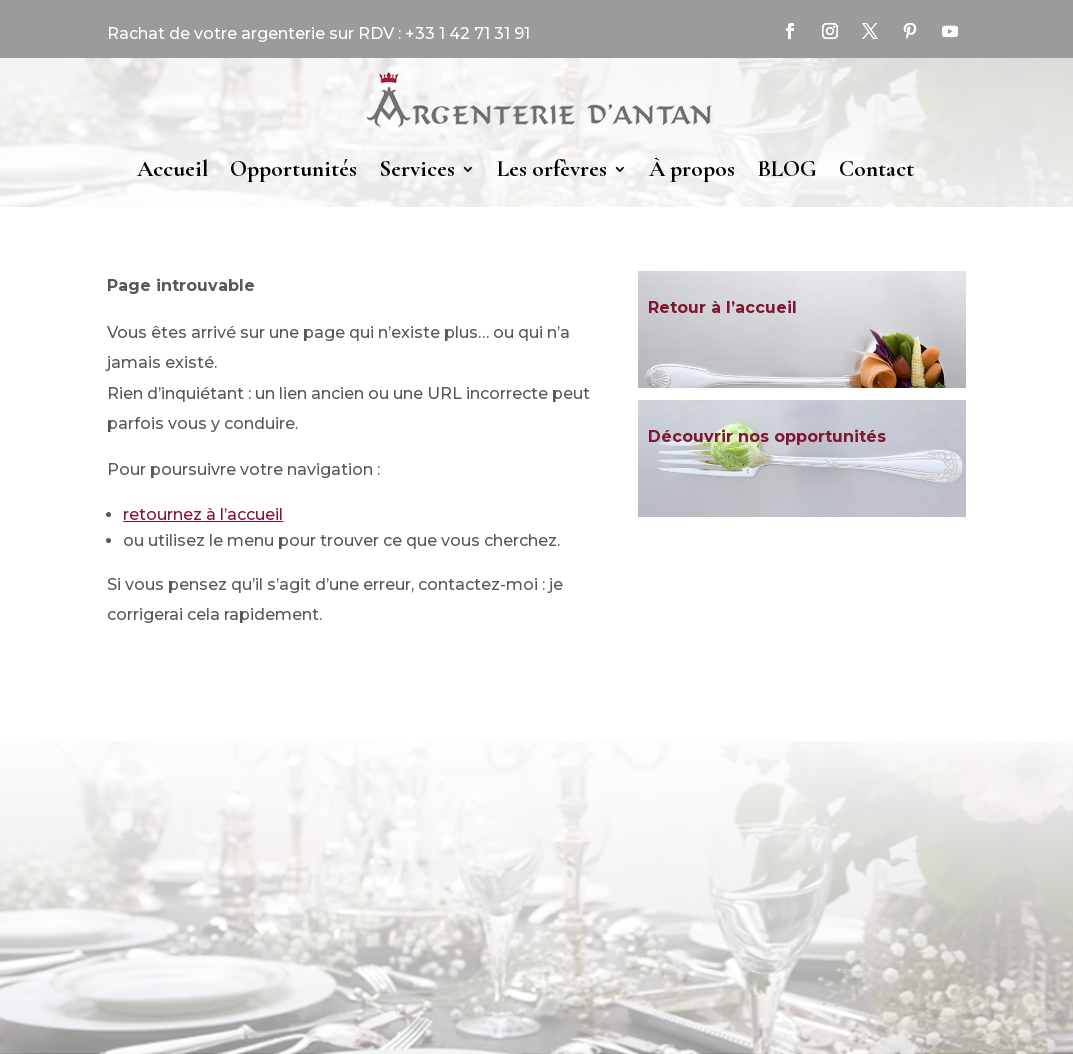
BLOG (787, 169)
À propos (692, 169)
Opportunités (293, 169)
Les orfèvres (552, 169)
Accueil (172, 169)
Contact (876, 169)
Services (417, 169)
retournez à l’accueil (203, 514)
